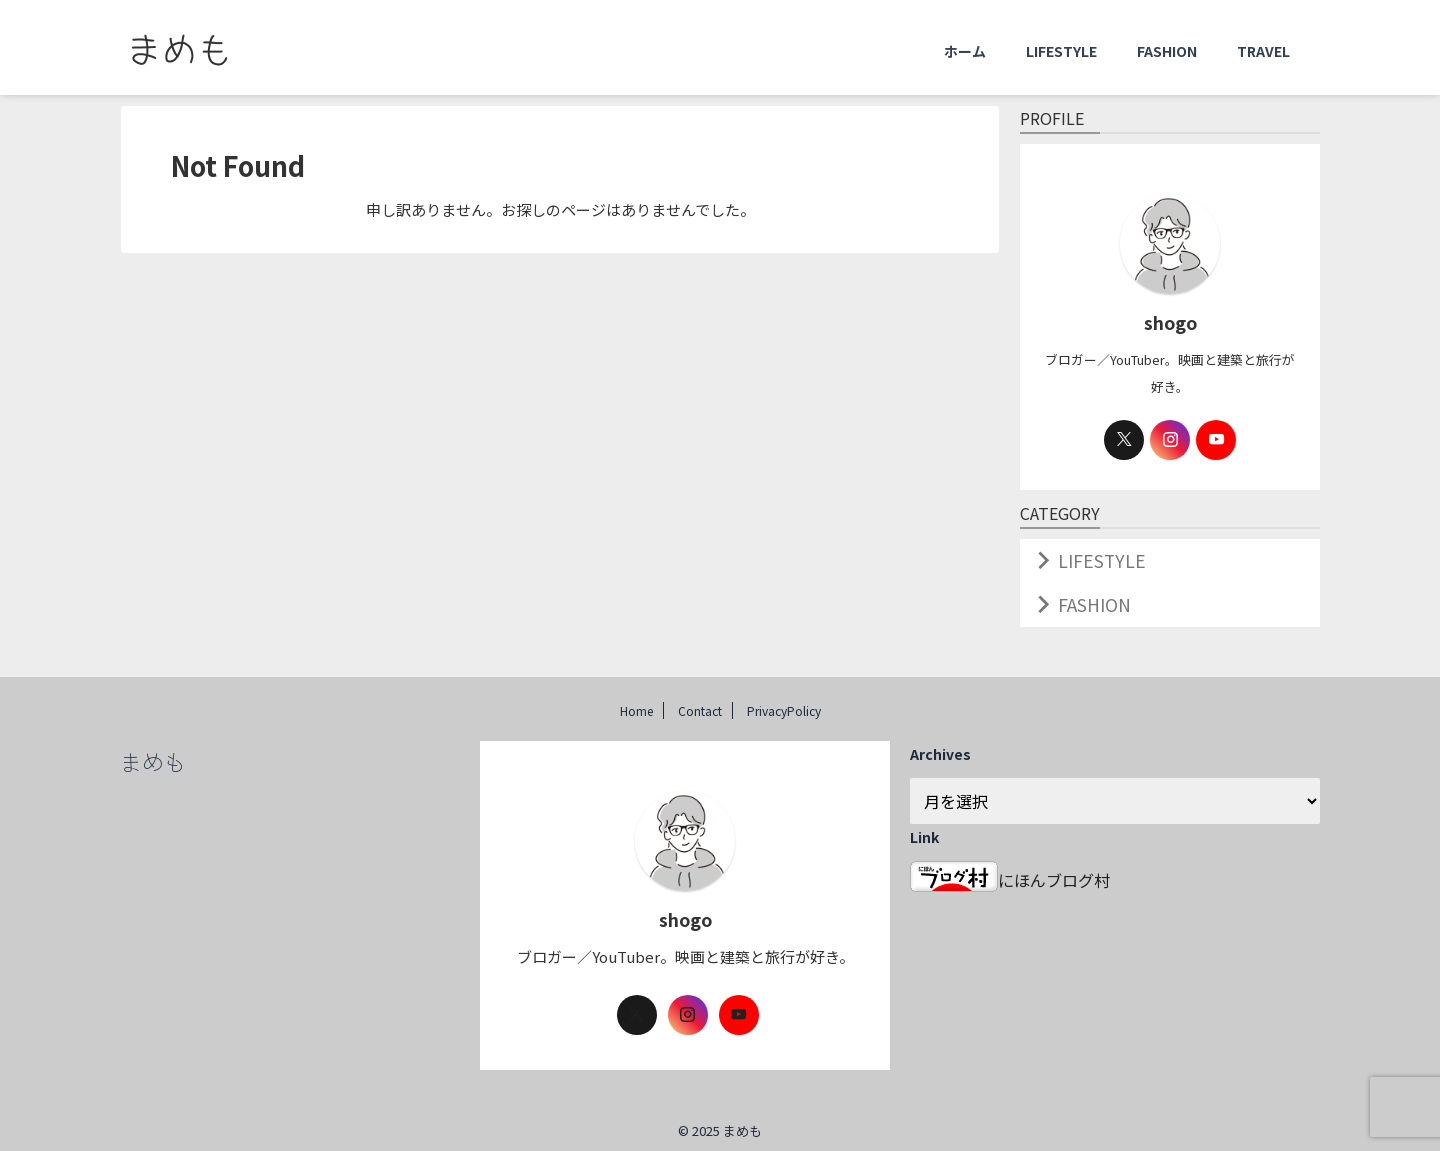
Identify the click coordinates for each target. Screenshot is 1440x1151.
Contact (700, 702)
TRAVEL (1263, 51)
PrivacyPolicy (784, 702)
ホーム (965, 51)
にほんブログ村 (1010, 872)
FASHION (1167, 51)
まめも (153, 753)
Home (636, 702)
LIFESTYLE (1061, 51)
